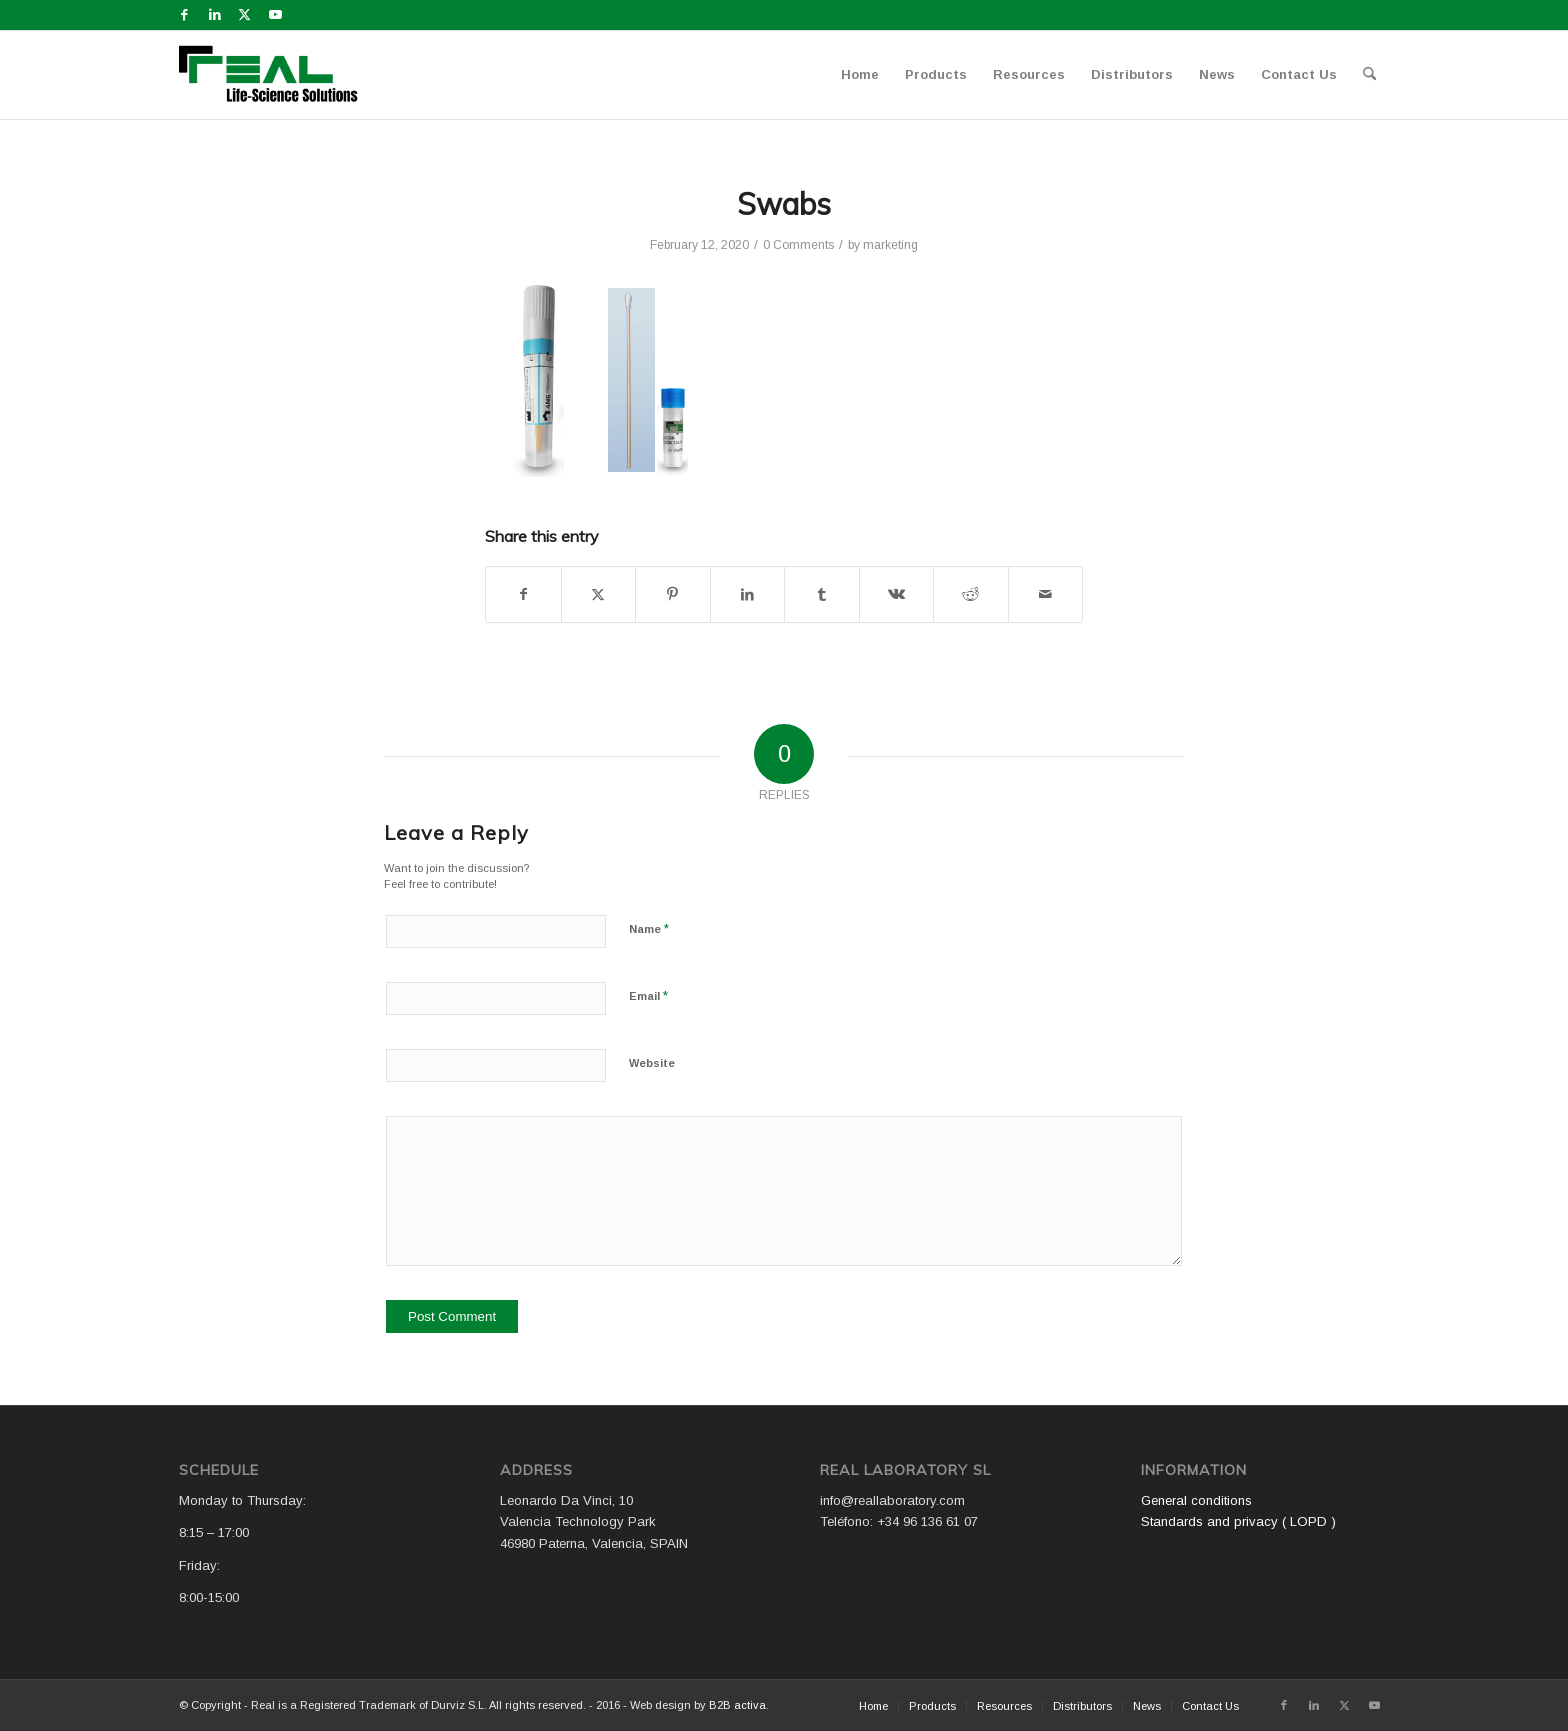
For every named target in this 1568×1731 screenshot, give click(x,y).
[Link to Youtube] (275, 15)
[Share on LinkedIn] (748, 594)
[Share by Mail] (1046, 594)
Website (652, 1063)
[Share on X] (599, 594)
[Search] (1369, 75)
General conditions (1196, 1500)
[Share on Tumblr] (822, 594)
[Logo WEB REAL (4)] (275, 75)
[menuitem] (860, 75)
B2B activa (737, 1705)
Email (648, 995)
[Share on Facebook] (523, 594)
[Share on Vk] (897, 594)
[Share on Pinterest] (673, 594)
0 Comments (798, 245)
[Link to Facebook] (184, 15)
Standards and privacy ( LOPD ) (1238, 1521)
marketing (890, 245)
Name (649, 928)
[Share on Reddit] (971, 594)
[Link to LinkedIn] (214, 15)
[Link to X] (244, 15)
